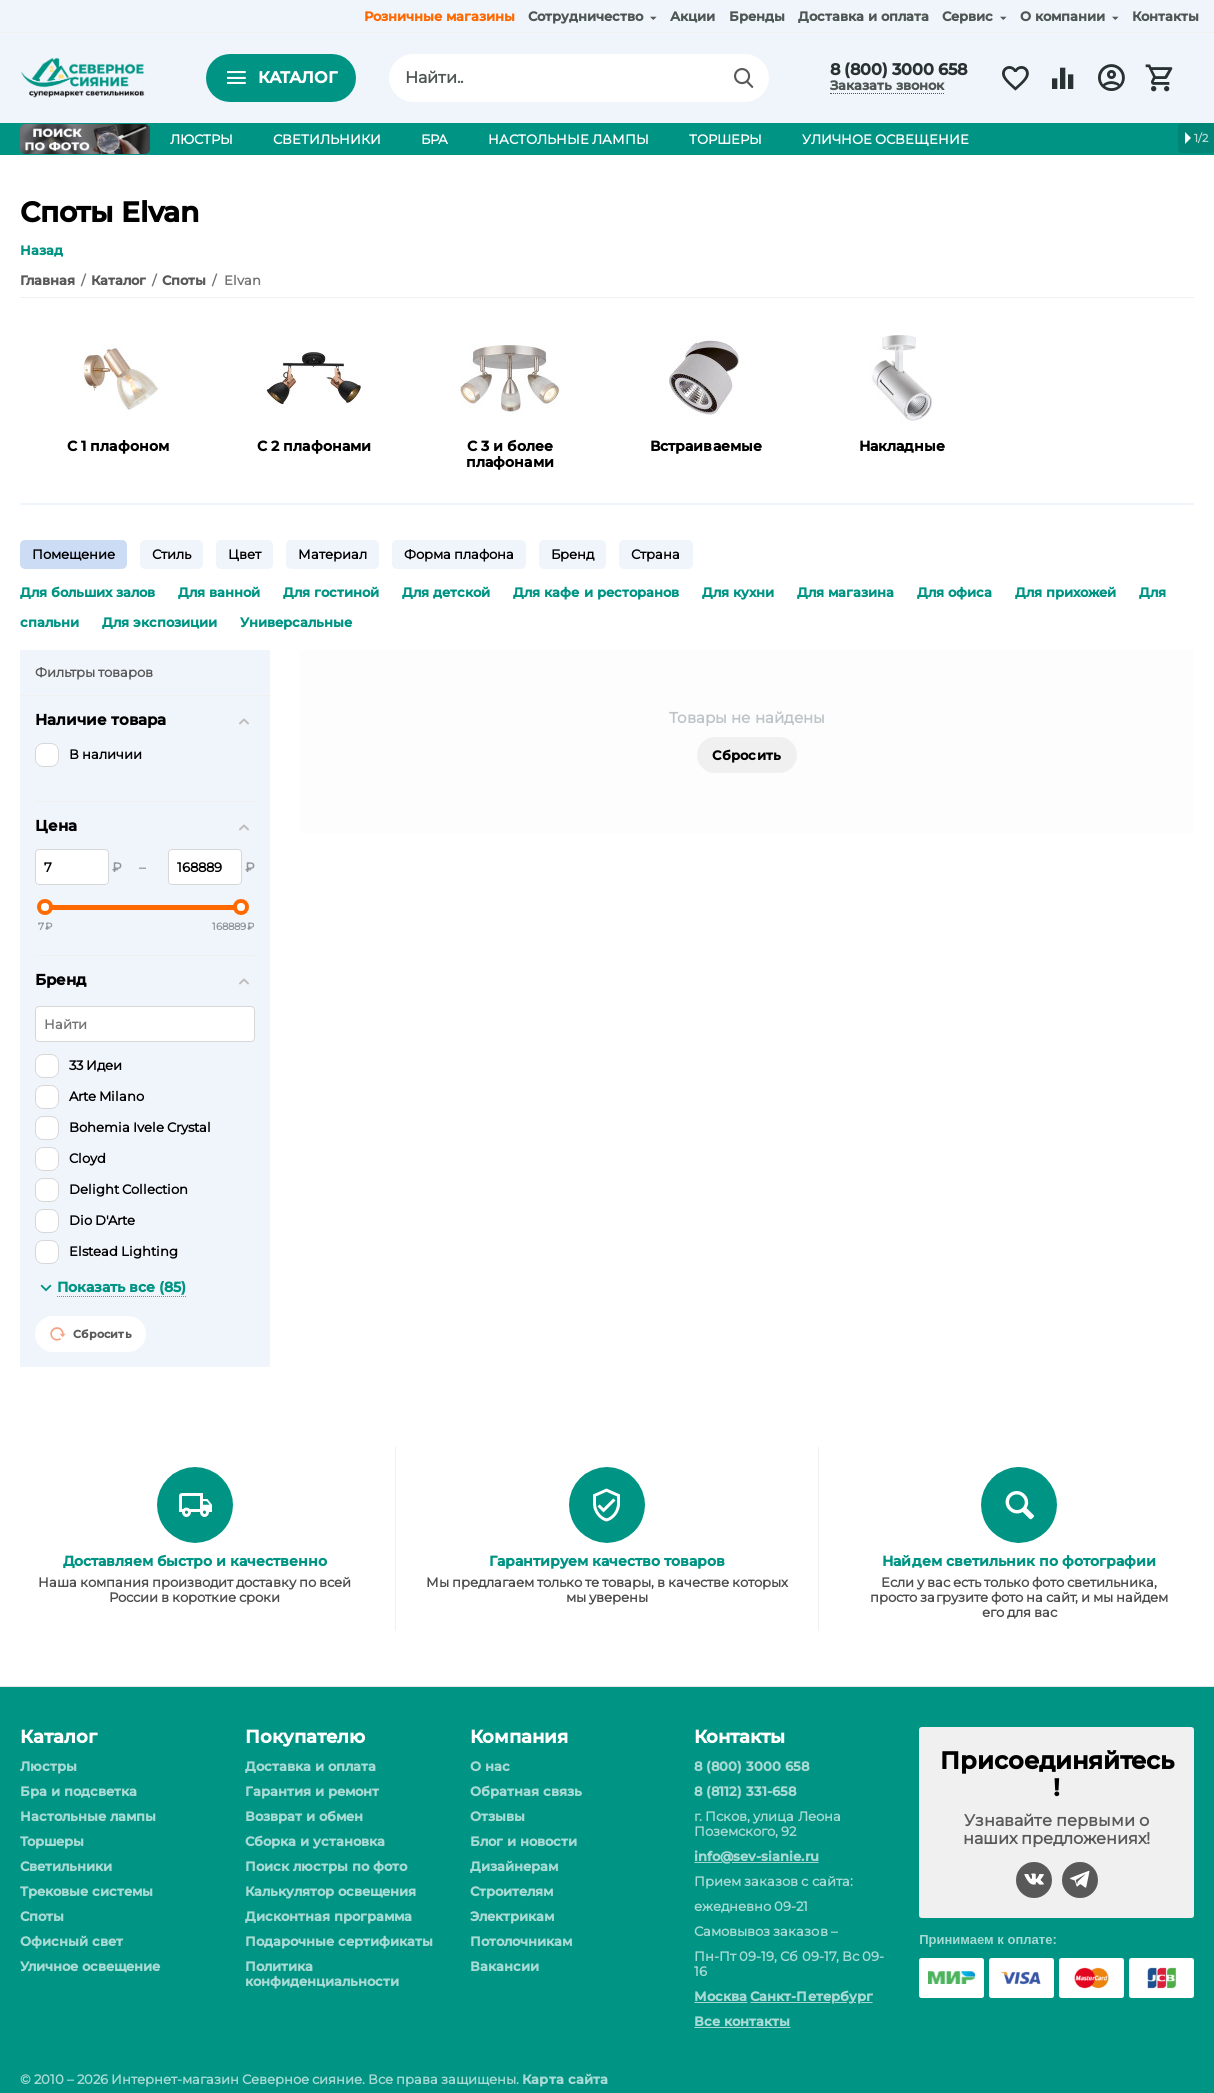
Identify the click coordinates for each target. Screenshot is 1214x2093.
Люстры (48, 1766)
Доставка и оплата (863, 16)
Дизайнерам (514, 1866)
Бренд (572, 554)
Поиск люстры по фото (326, 1866)
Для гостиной (331, 592)
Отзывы (497, 1816)
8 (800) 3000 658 (898, 70)
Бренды (757, 16)
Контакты (1165, 16)
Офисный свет (71, 1941)
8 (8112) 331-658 (745, 1791)
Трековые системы (86, 1891)
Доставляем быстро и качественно (195, 1561)
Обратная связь (526, 1791)
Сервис (969, 16)
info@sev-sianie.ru (756, 1856)
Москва (720, 1996)
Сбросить (746, 755)
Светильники (66, 1866)
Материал (332, 554)
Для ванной (219, 592)
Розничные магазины (439, 16)
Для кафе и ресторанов (595, 592)
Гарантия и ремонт (312, 1791)
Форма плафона (459, 554)
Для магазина (845, 592)
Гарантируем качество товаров (607, 1561)
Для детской (446, 592)
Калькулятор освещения (330, 1891)
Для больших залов (87, 592)
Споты (42, 1916)
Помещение (73, 554)
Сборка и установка (315, 1841)
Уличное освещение (90, 1966)
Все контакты (742, 2021)
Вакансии (504, 1966)
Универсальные (296, 622)
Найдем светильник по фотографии (1018, 1561)
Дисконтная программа (328, 1916)
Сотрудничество (587, 16)
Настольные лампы (88, 1816)
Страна (655, 554)
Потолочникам (521, 1941)
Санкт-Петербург (811, 1996)
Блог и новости (523, 1841)
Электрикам (512, 1916)
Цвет (244, 554)
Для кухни (738, 592)
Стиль (171, 554)
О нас (490, 1766)
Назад (41, 250)
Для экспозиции (159, 622)
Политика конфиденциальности (322, 1973)
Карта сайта (564, 2079)
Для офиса (954, 592)
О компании (1064, 16)
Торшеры (52, 1841)
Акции (692, 16)
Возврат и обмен (304, 1816)
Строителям (511, 1891)
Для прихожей (1065, 592)
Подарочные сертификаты (339, 1941)
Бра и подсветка (78, 1791)
